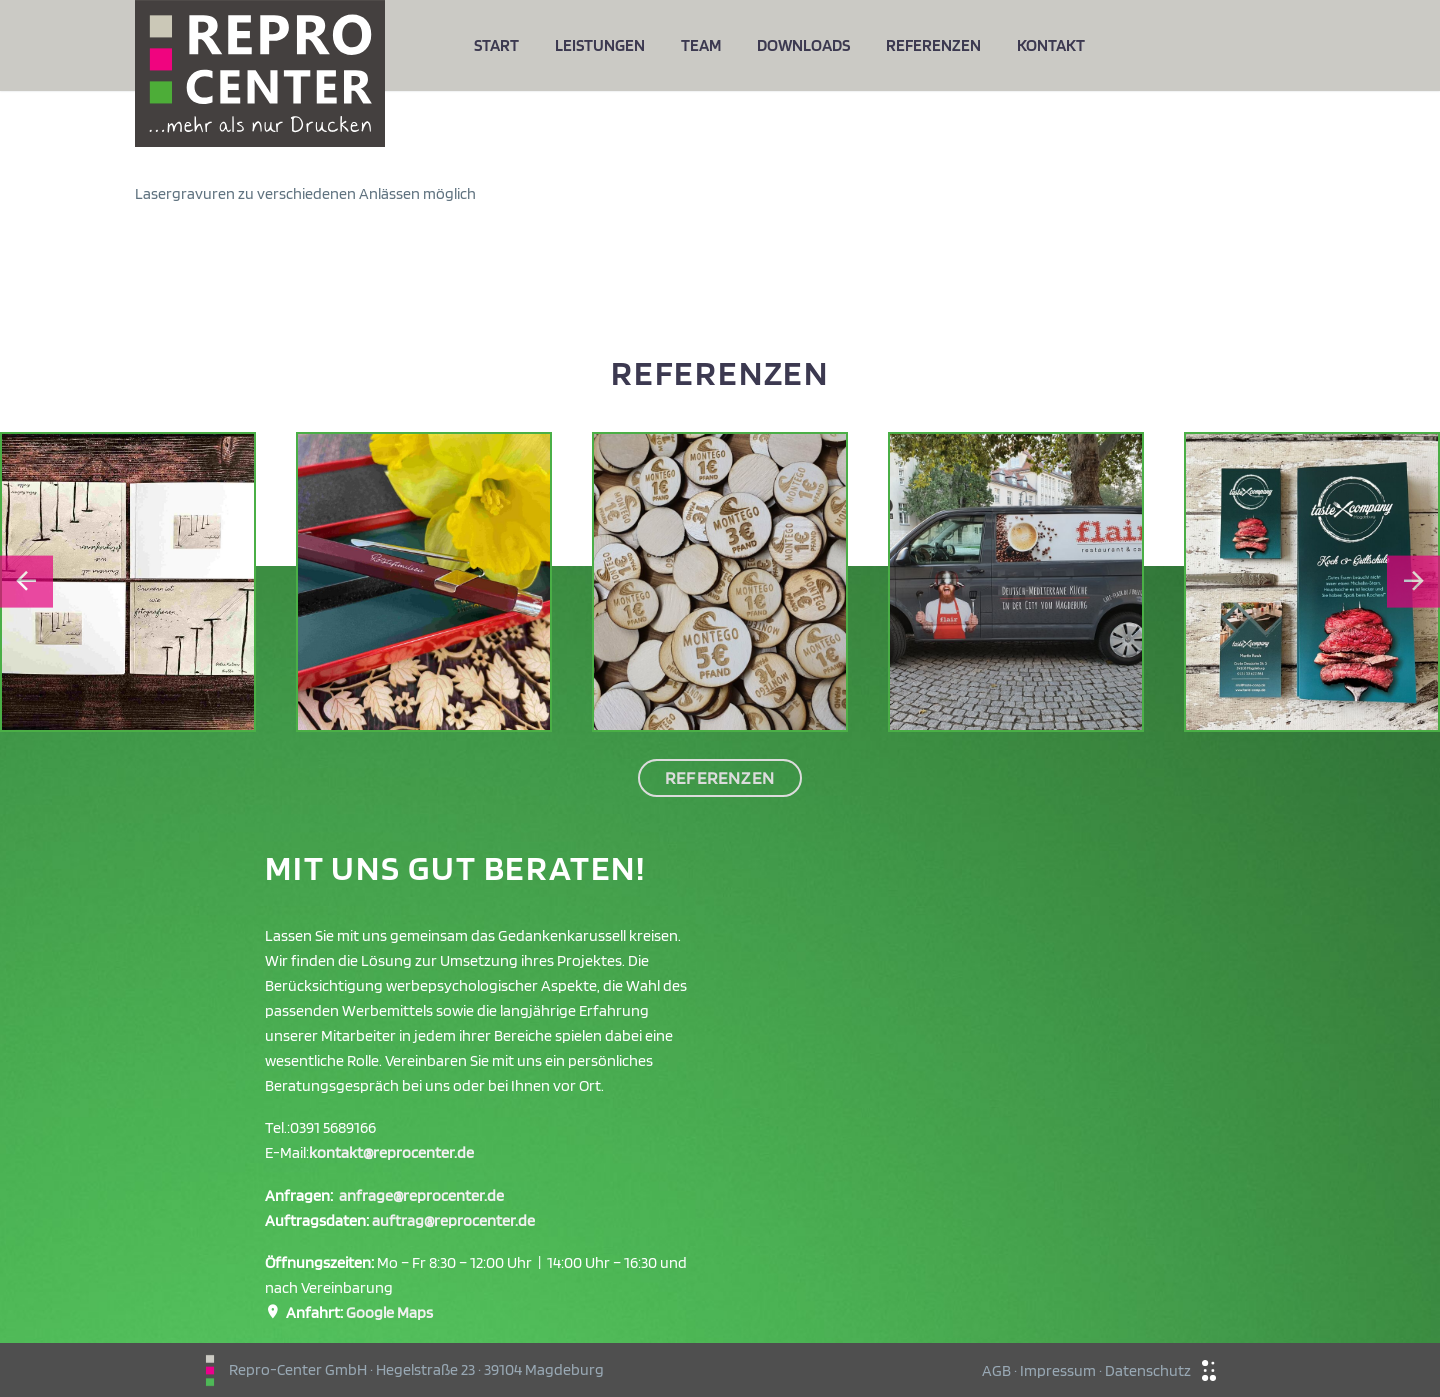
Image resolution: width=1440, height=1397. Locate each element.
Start (496, 45)
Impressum (1058, 1370)
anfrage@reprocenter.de (421, 1195)
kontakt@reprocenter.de (391, 1152)
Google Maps (389, 1312)
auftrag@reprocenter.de (453, 1220)
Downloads (803, 45)
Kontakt (1051, 45)
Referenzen (933, 45)
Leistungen (600, 45)
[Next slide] (1413, 581)
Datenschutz (1148, 1370)
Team (701, 45)
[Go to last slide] (26, 581)
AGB (996, 1370)
